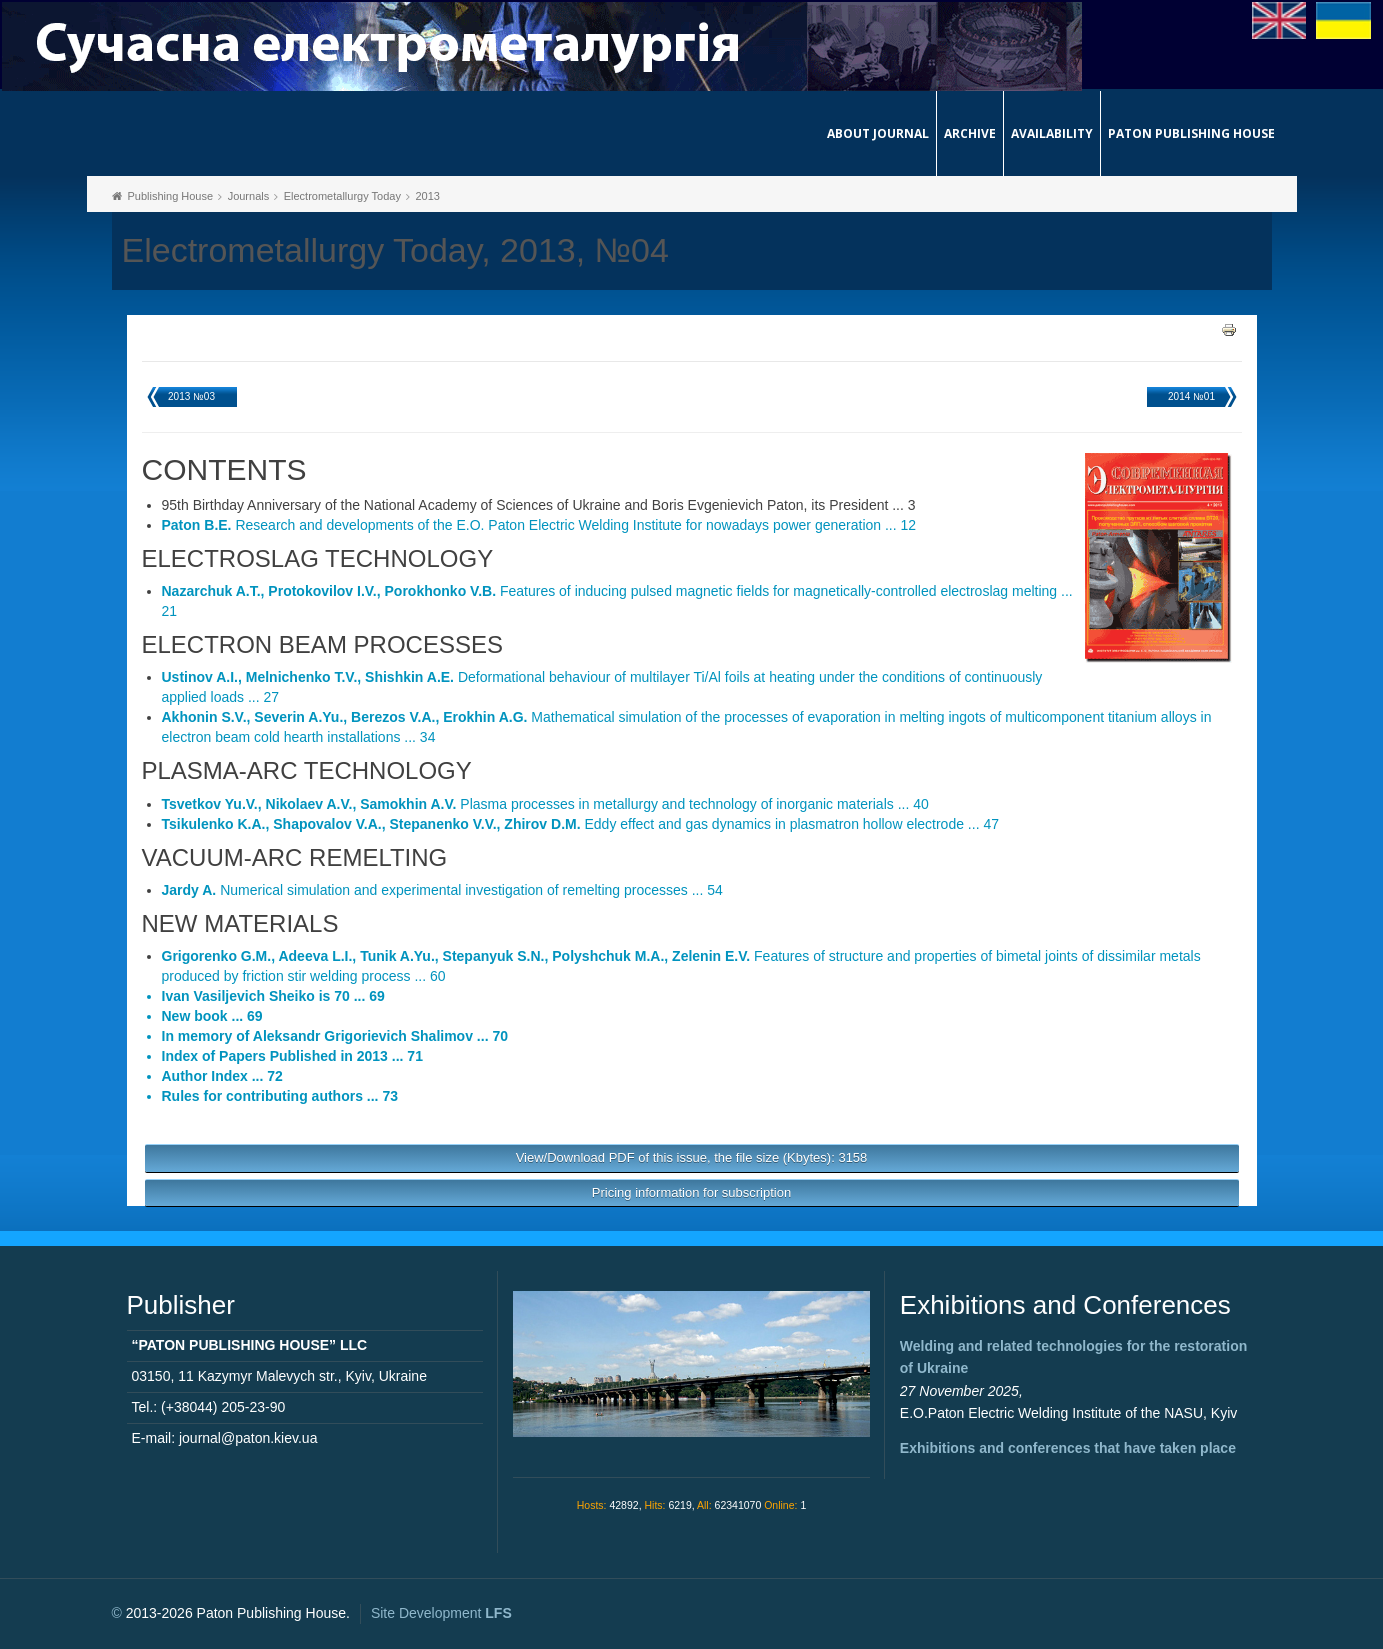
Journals (249, 196)
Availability (1052, 133)
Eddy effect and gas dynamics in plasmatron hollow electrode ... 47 (581, 824)
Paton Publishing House (1191, 133)
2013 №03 (191, 396)
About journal (878, 133)
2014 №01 (1191, 396)
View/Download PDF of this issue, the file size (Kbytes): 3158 (692, 1157)
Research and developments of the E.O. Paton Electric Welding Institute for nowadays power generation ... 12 (539, 525)
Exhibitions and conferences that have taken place (1068, 1448)
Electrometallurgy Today (342, 196)
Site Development (441, 1613)
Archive (970, 133)
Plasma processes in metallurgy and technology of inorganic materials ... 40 (545, 804)
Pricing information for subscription (691, 1192)
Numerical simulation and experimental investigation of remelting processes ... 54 (442, 890)
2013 (427, 196)
